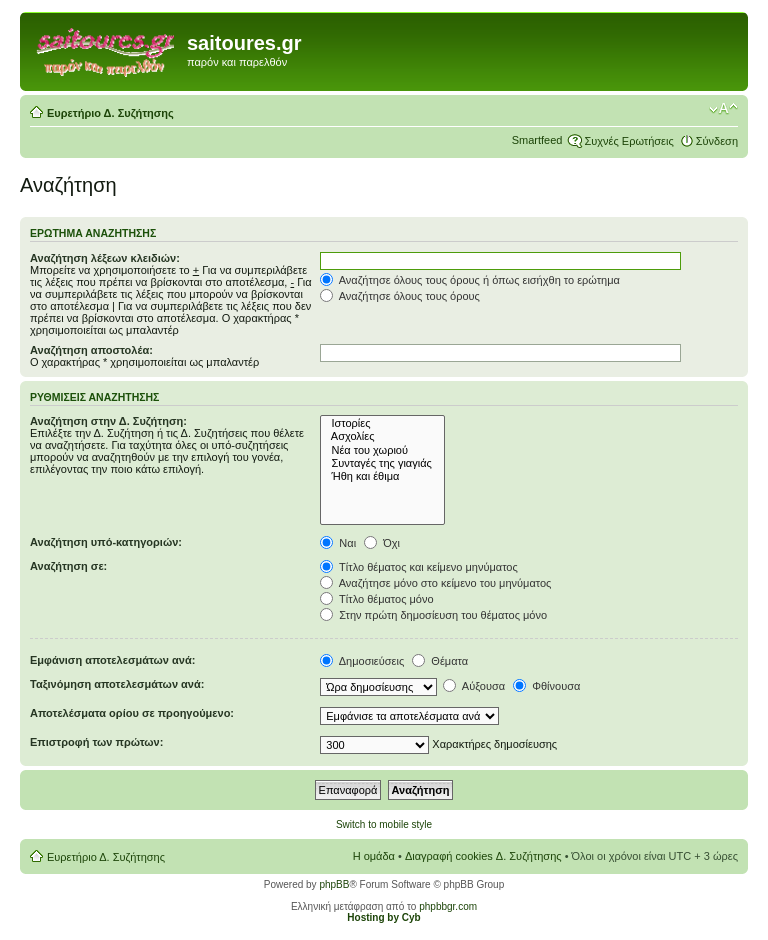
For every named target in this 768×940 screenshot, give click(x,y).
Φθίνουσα (546, 686)
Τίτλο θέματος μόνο (376, 599)
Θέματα (440, 661)
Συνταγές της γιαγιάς (382, 463)
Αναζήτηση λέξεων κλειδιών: (105, 258)
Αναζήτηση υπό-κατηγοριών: (106, 542)
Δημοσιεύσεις (362, 661)
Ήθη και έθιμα (382, 476)
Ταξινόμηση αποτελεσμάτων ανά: (117, 684)
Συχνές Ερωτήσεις (628, 141)
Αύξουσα (474, 686)
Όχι (382, 543)
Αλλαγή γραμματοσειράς (723, 109)
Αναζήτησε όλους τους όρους (400, 296)
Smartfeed (537, 140)
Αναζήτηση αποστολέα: (91, 350)
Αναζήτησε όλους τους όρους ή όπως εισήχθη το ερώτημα (470, 280)
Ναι (338, 543)
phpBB (334, 884)
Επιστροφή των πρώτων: (96, 742)
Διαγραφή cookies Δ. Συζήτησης (483, 856)
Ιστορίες (382, 423)
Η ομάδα (374, 856)
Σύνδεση (717, 141)
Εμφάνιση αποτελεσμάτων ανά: (112, 660)
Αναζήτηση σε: (68, 566)
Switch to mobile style (384, 824)
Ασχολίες (382, 436)
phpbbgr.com (448, 906)
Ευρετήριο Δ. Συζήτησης (110, 113)
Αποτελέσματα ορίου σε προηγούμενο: (132, 713)
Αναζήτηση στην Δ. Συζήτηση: (108, 421)
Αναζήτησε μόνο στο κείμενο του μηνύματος (435, 583)
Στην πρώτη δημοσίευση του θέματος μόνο (433, 615)
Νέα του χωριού (382, 450)
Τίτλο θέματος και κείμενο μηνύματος (419, 567)
